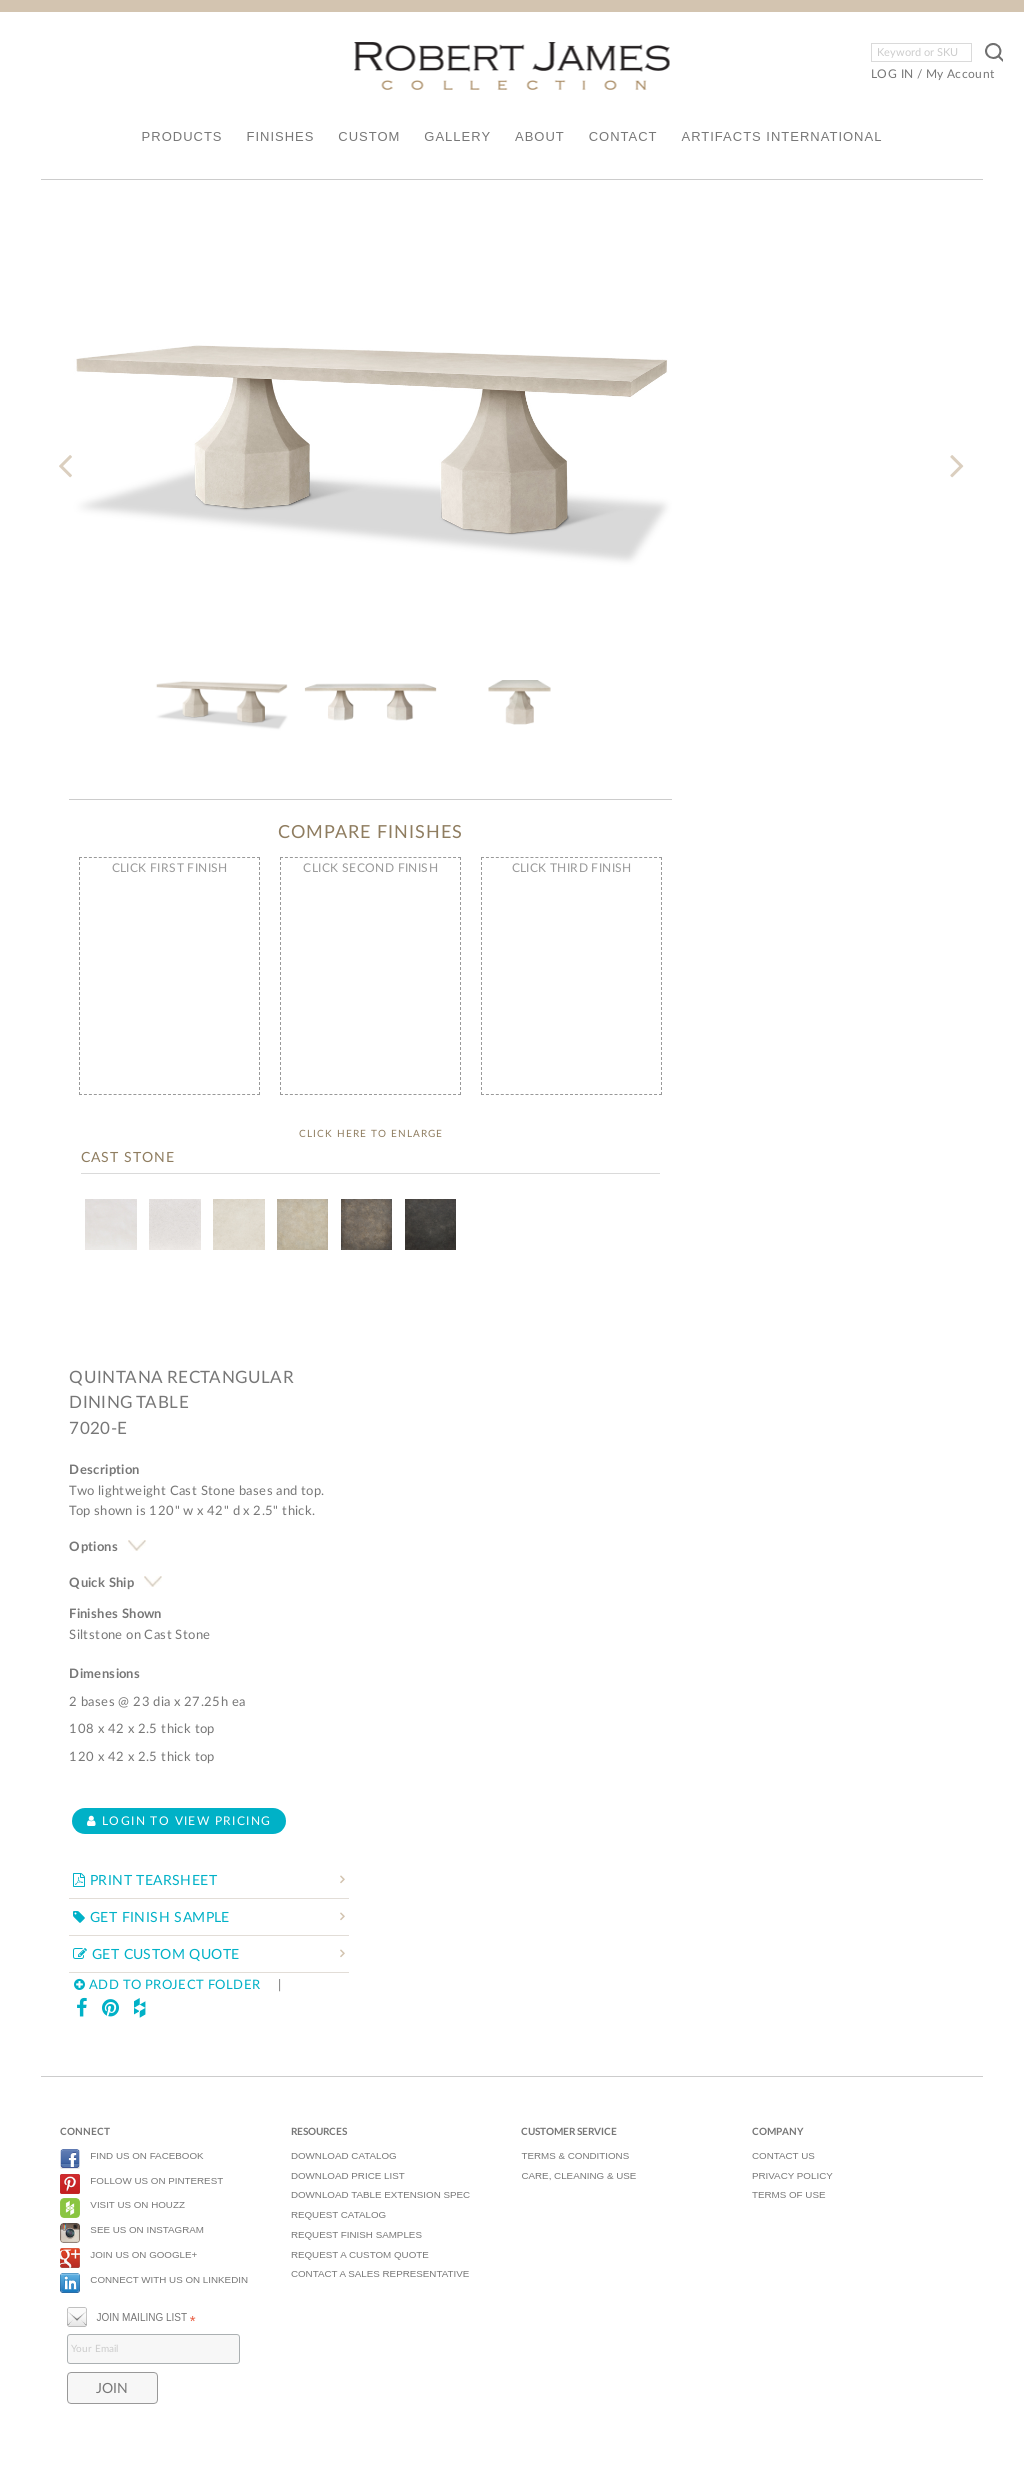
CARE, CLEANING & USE (578, 2175)
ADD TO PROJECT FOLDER (167, 1985)
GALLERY (457, 136)
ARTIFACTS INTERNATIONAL (781, 136)
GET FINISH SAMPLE (151, 1918)
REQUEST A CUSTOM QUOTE (360, 2254)
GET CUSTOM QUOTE (156, 1955)
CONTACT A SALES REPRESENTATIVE (380, 2273)
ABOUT (540, 136)
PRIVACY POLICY (792, 2175)
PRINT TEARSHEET (145, 1881)
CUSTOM (369, 136)
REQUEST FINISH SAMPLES (356, 2234)
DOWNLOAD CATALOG (344, 2155)
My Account (960, 74)
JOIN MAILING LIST (131, 2315)
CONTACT (623, 136)
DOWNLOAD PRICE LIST (348, 2175)
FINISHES (280, 136)
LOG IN (892, 74)
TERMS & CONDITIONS (575, 2155)
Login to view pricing (179, 1821)
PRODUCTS (182, 136)
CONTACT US (783, 2155)
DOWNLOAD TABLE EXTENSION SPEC (380, 2194)
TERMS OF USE (788, 2194)
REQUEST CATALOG (338, 2214)
